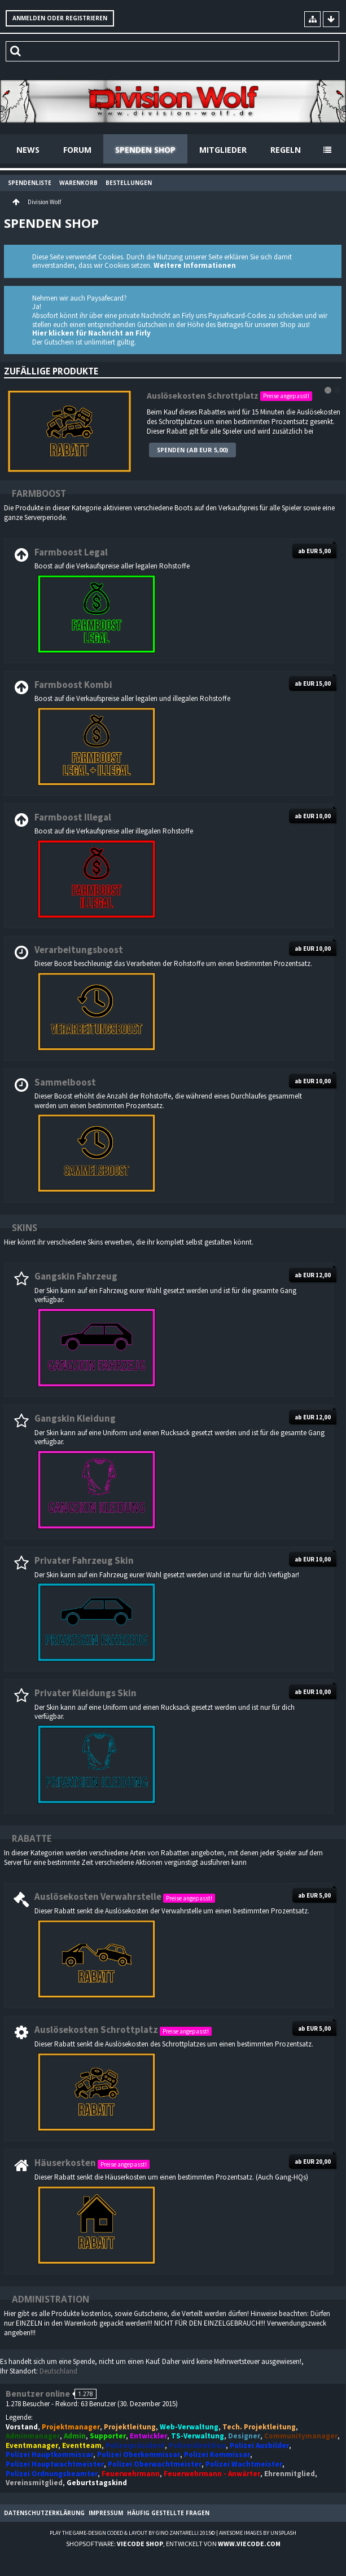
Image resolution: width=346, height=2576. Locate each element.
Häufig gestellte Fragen (168, 2513)
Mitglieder (223, 149)
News (28, 149)
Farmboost (39, 493)
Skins (24, 1227)
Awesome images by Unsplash (257, 2533)
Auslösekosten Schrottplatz (203, 395)
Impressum (106, 2513)
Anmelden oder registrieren (59, 18)
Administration (50, 2299)
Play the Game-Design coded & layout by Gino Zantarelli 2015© (132, 2533)
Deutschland (58, 2371)
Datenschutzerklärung (44, 2513)
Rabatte (31, 1838)
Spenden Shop (145, 149)
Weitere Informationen (195, 265)
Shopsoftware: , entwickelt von (173, 2543)
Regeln (285, 149)
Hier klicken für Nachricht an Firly (91, 333)
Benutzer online (38, 2393)
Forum (77, 149)
